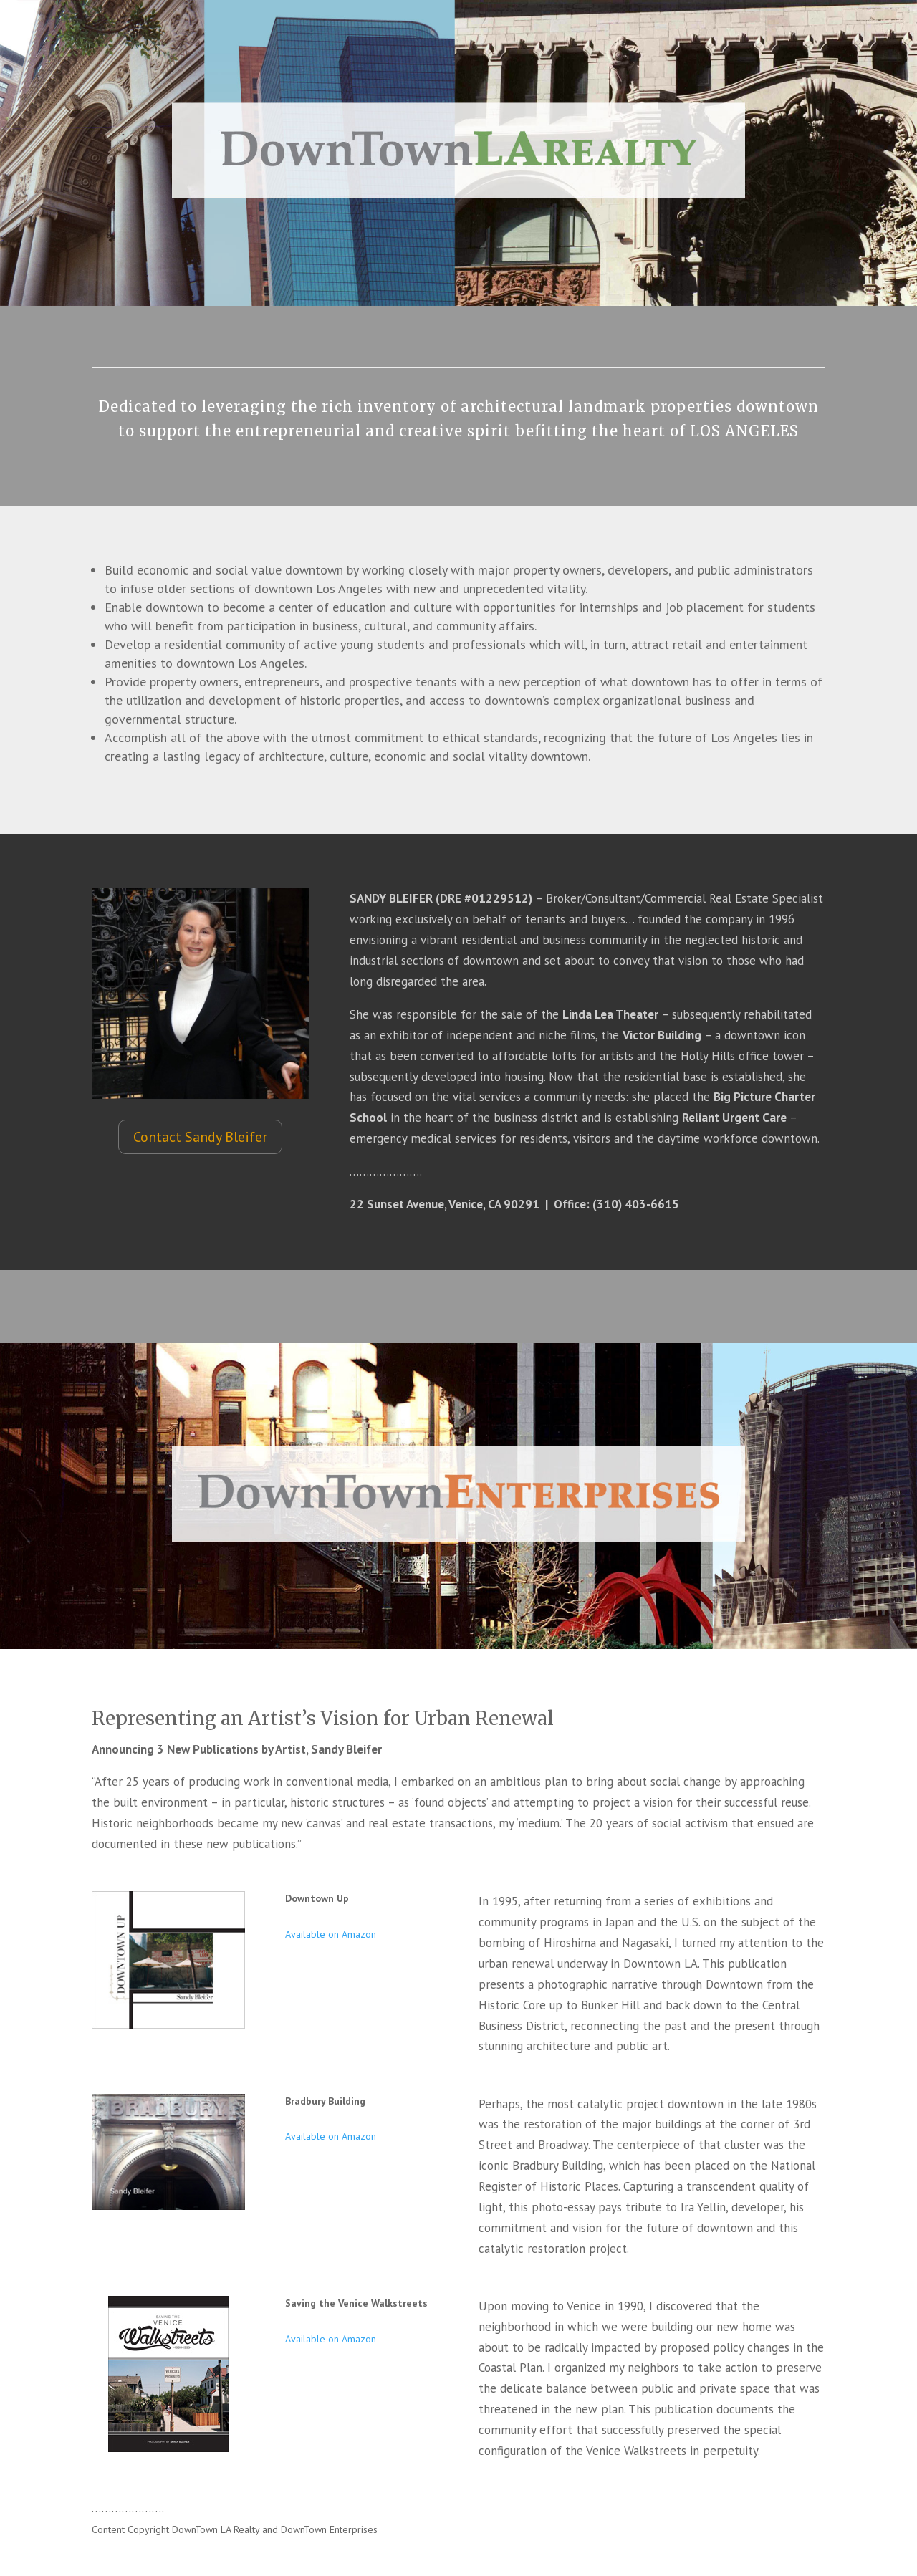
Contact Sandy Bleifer (200, 1137)
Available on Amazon (330, 1934)
